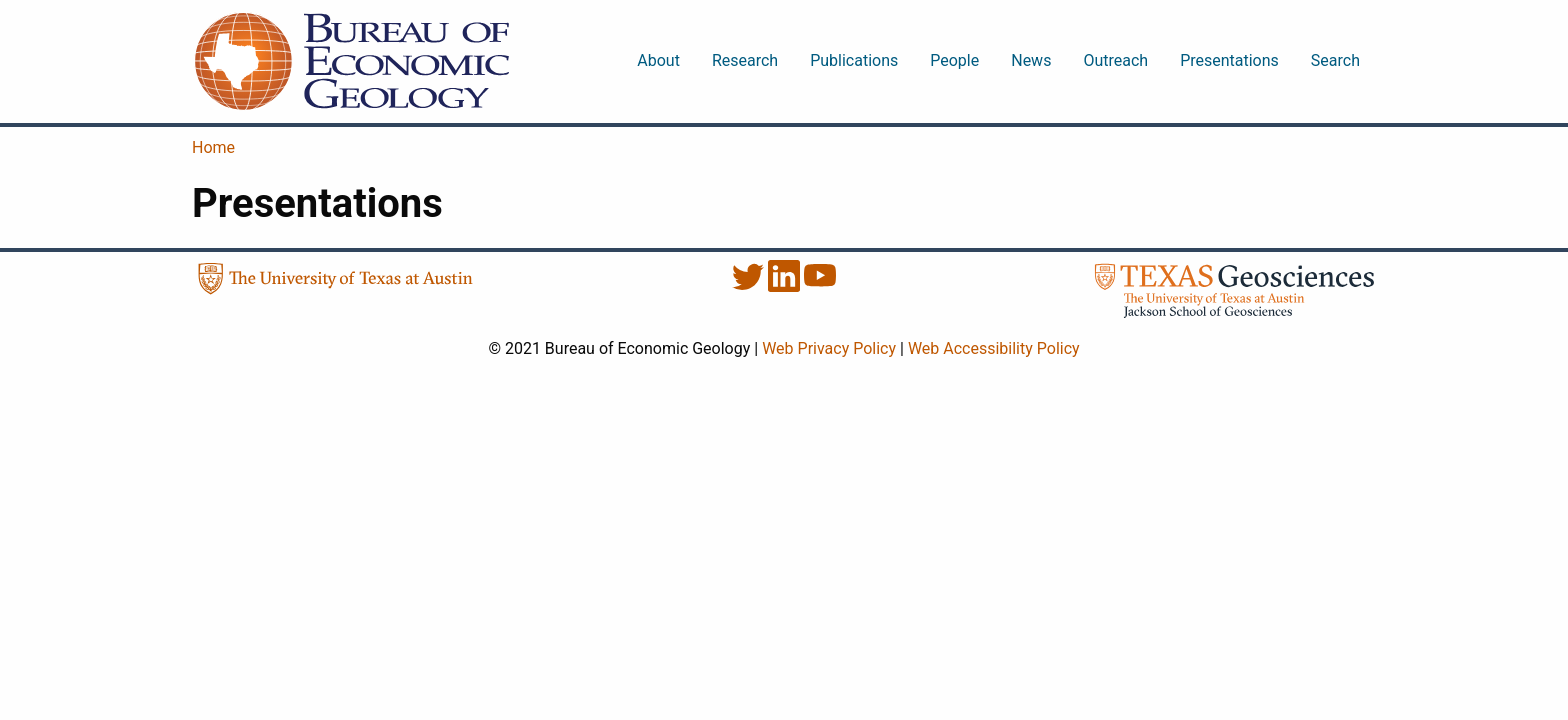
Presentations (1229, 60)
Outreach (1115, 60)
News (1031, 60)
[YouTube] (820, 286)
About (658, 60)
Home (213, 147)
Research (745, 60)
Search (1335, 60)
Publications (854, 60)
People (954, 60)
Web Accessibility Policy (994, 348)
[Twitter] (750, 286)
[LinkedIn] (786, 286)
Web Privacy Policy (829, 348)
